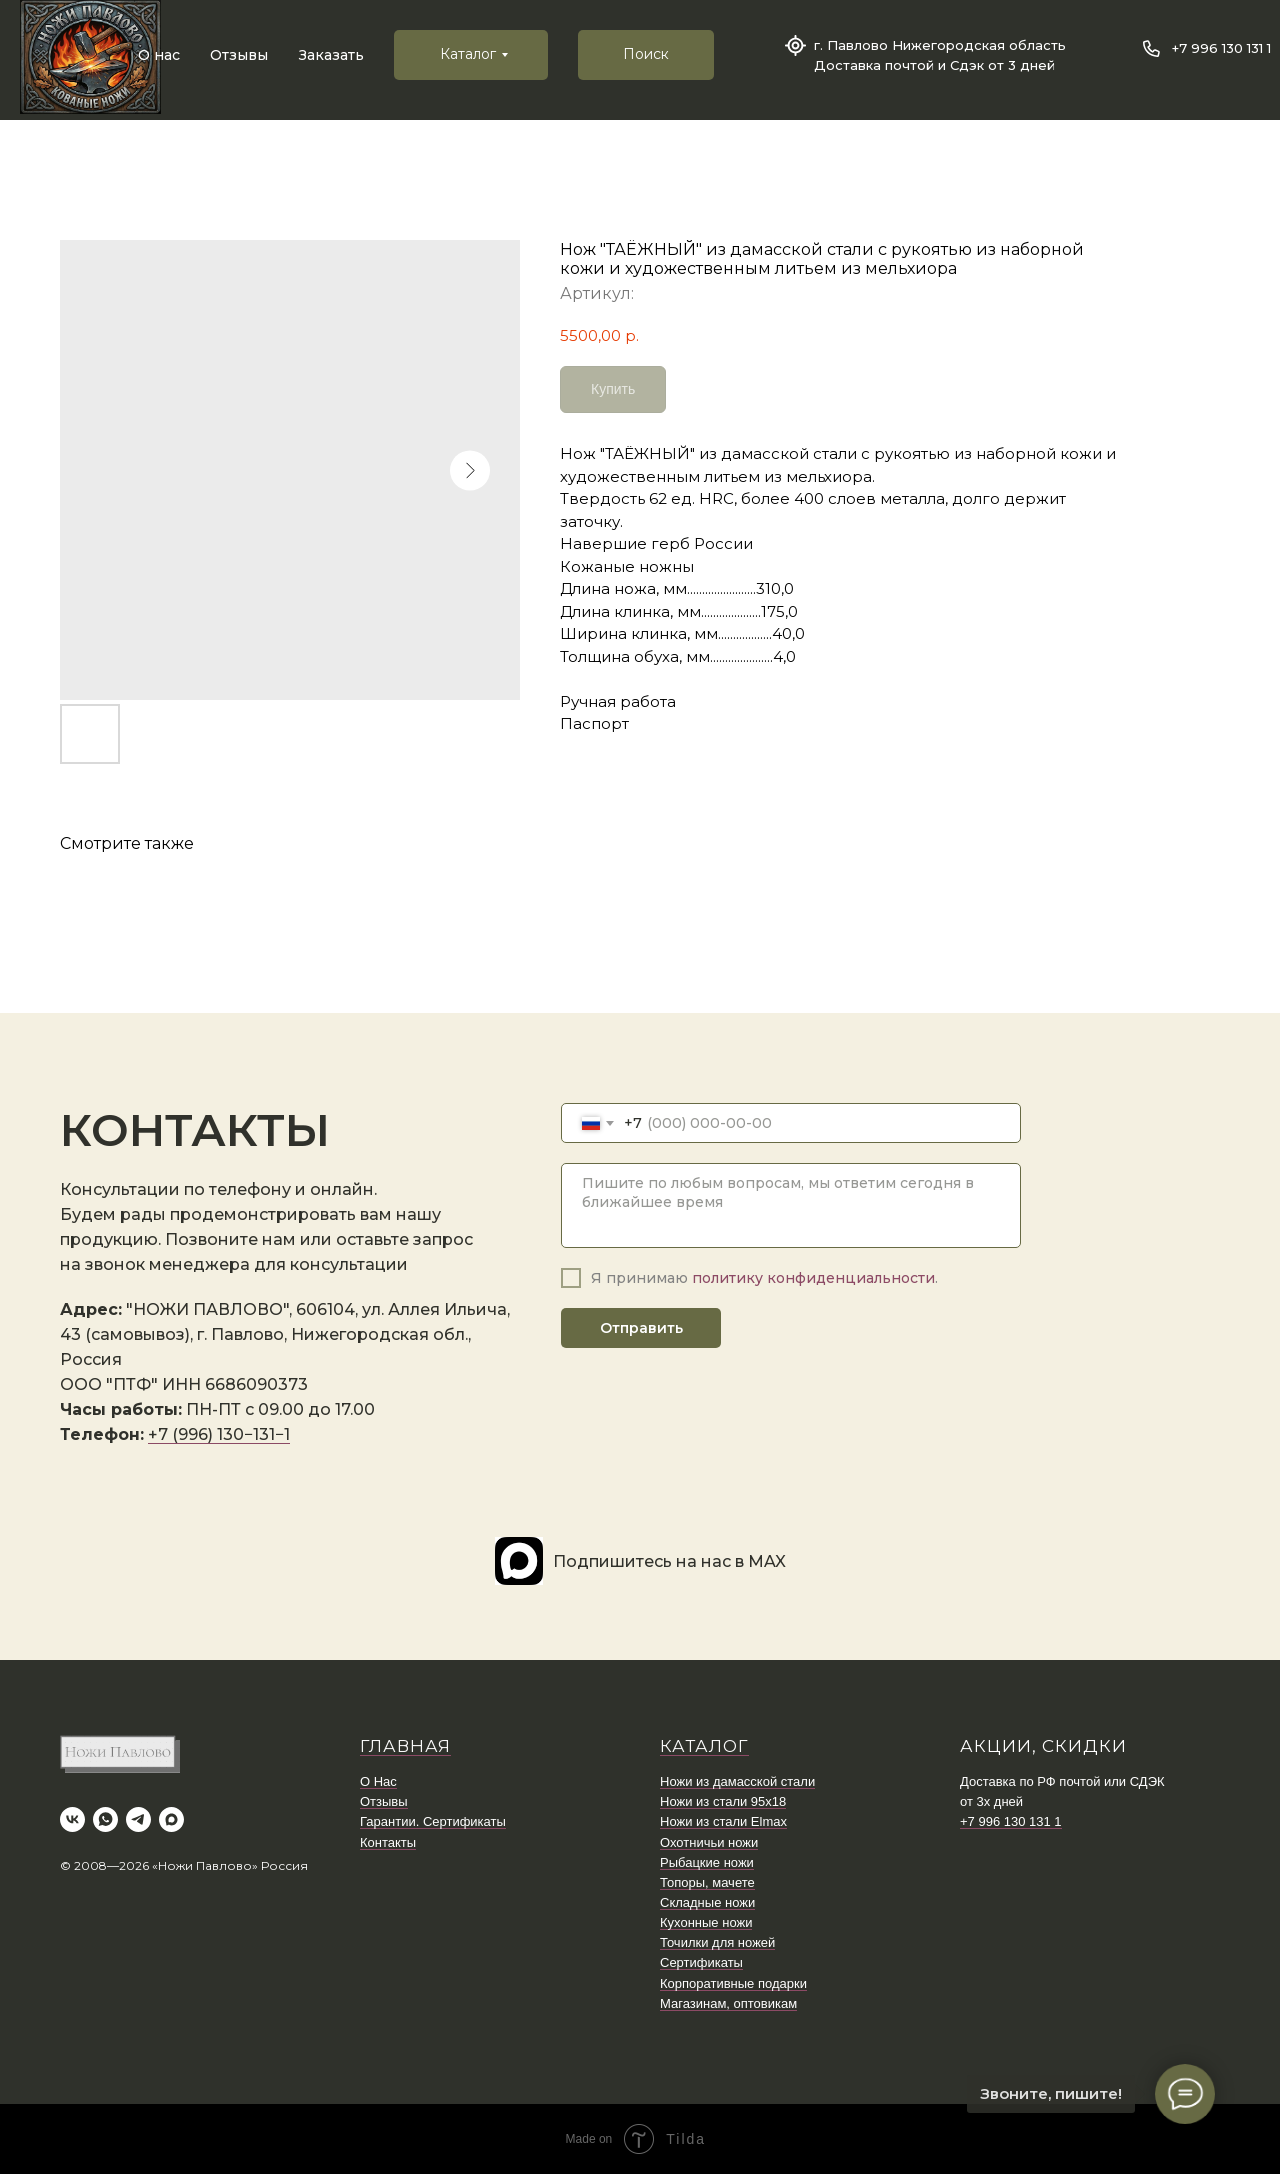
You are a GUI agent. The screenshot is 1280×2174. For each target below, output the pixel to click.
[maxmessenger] (171, 1819)
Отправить (641, 1328)
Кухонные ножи (706, 1922)
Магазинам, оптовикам (728, 2003)
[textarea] (791, 1205)
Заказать (331, 55)
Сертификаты (701, 1962)
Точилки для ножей (717, 1942)
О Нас (378, 1781)
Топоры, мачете (707, 1882)
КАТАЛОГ (704, 1746)
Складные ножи (707, 1902)
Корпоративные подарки (733, 1983)
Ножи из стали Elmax (723, 1821)
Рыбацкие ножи (707, 1862)
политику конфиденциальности (813, 1278)
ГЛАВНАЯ (405, 1746)
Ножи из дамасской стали (737, 1781)
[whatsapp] (105, 1819)
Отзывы (239, 55)
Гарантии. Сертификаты (433, 1821)
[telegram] (138, 1819)
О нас (159, 55)
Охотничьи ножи (709, 1842)
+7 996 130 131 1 (1221, 48)
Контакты (388, 1842)
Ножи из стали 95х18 (723, 1801)
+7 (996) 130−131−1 (219, 1434)
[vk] (72, 1819)
